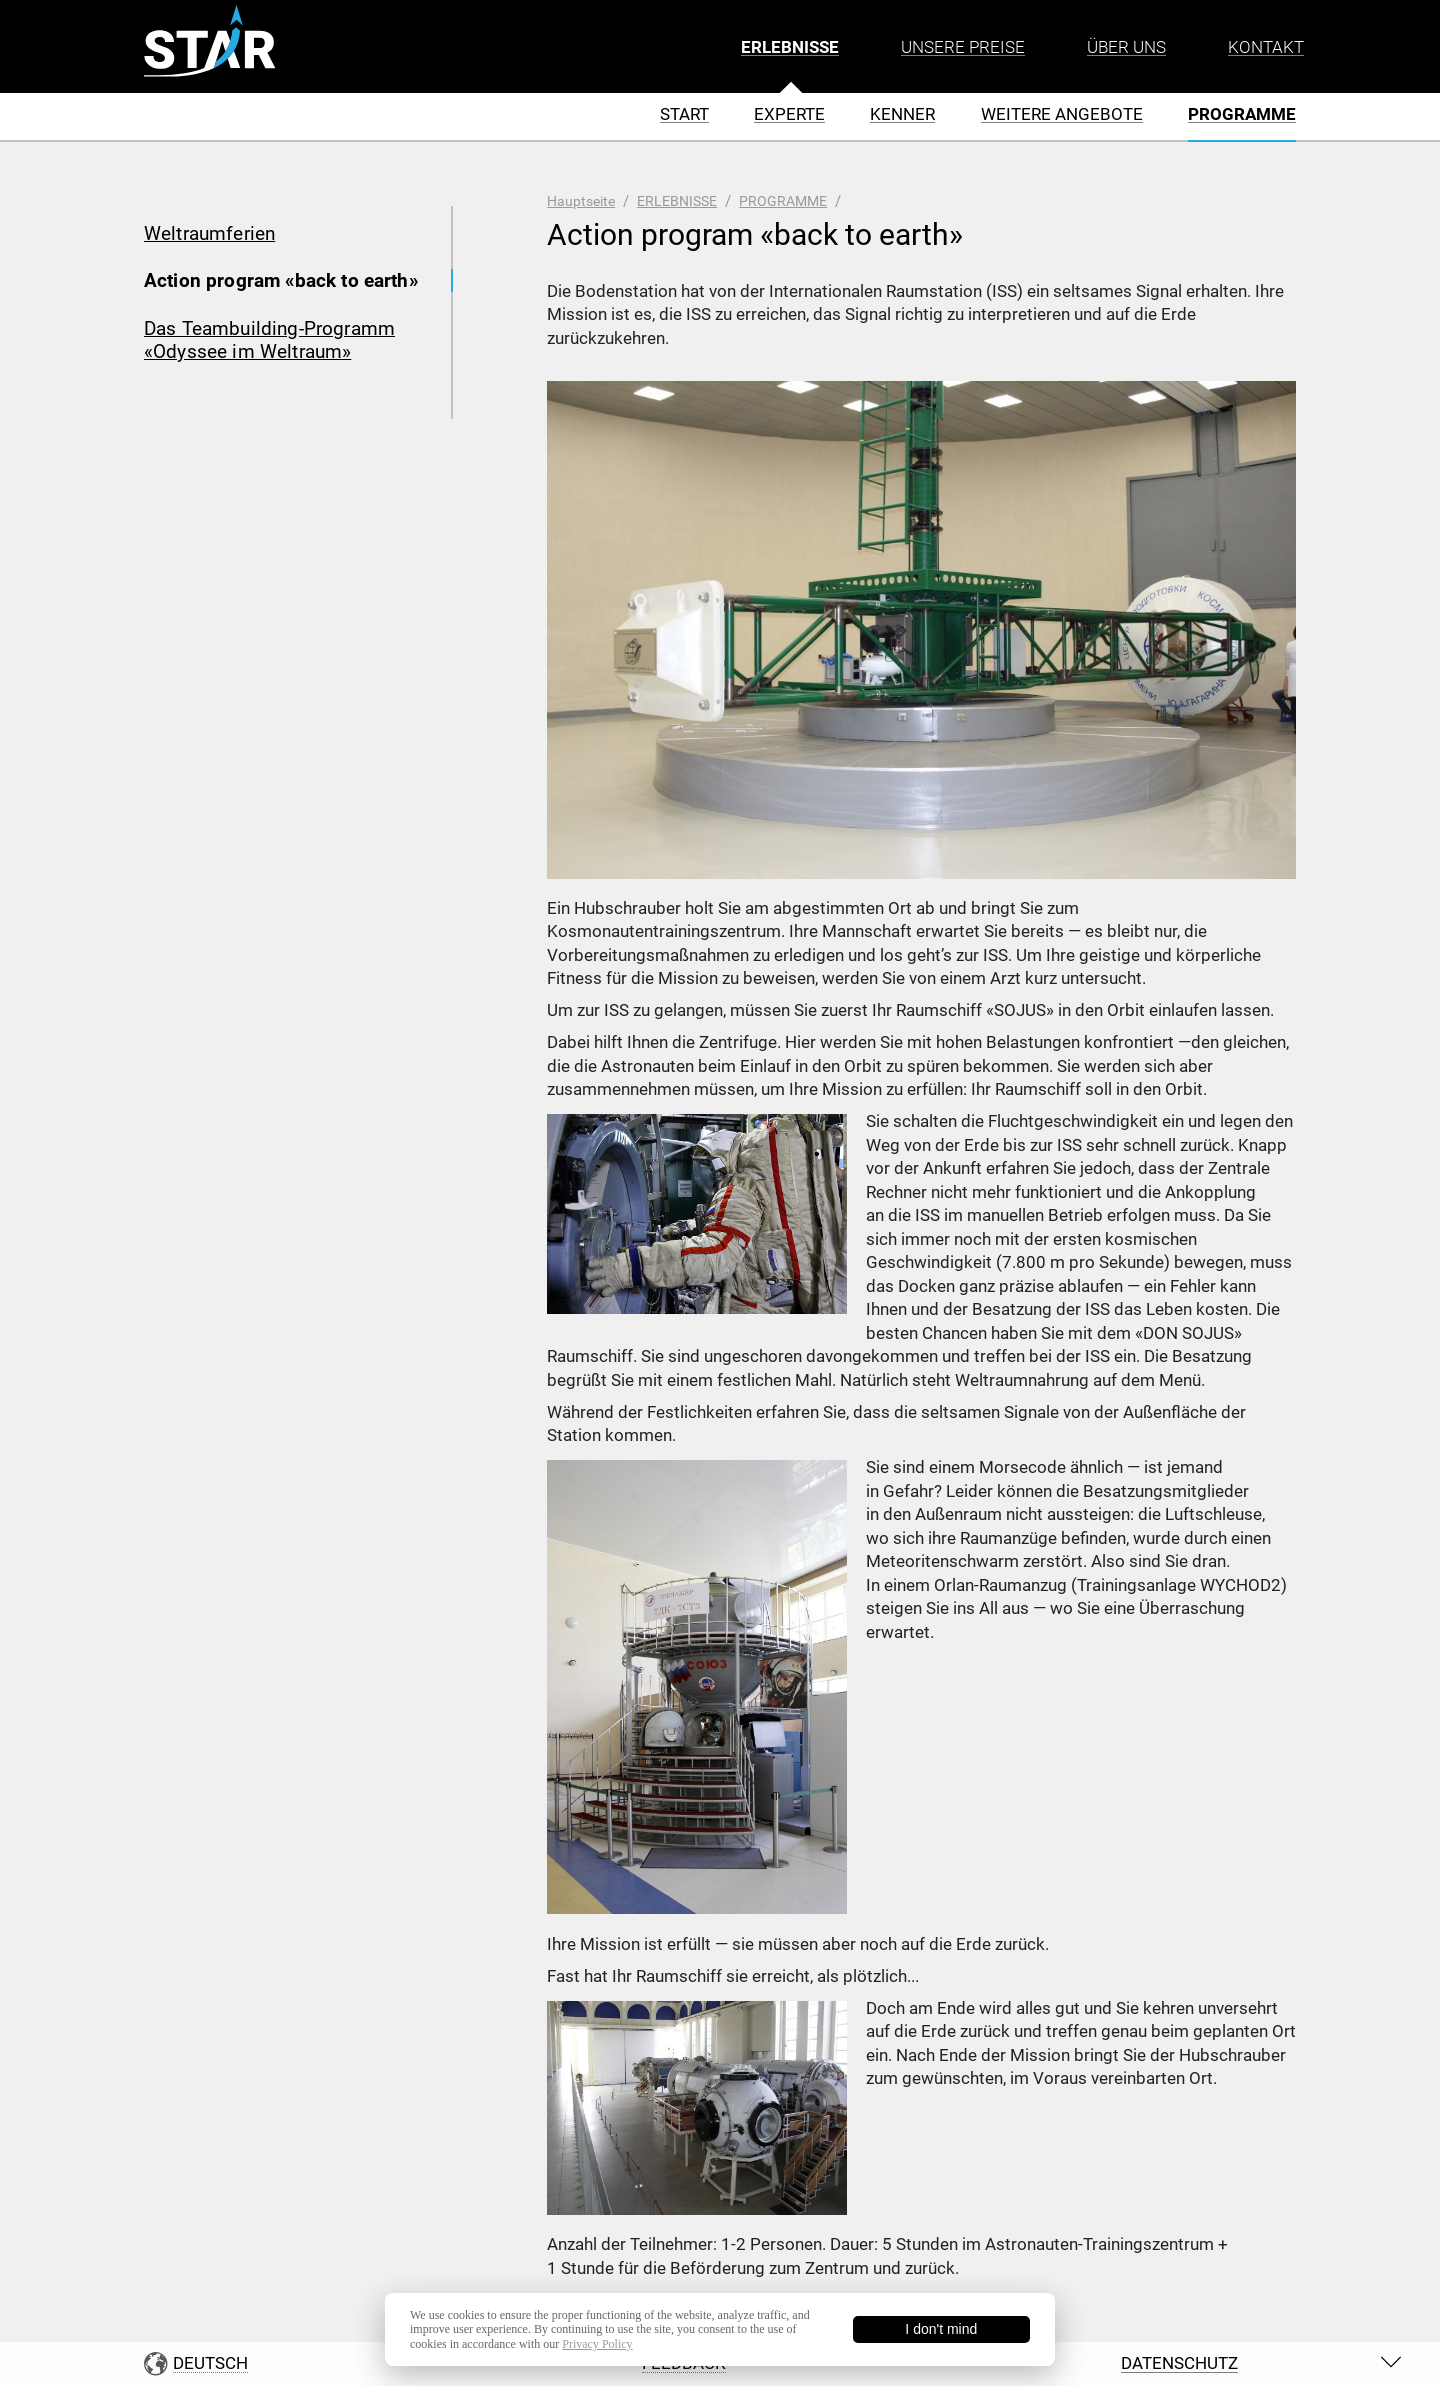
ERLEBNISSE (677, 201)
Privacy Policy (597, 2344)
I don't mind (941, 2329)
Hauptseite (581, 201)
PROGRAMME (783, 201)
